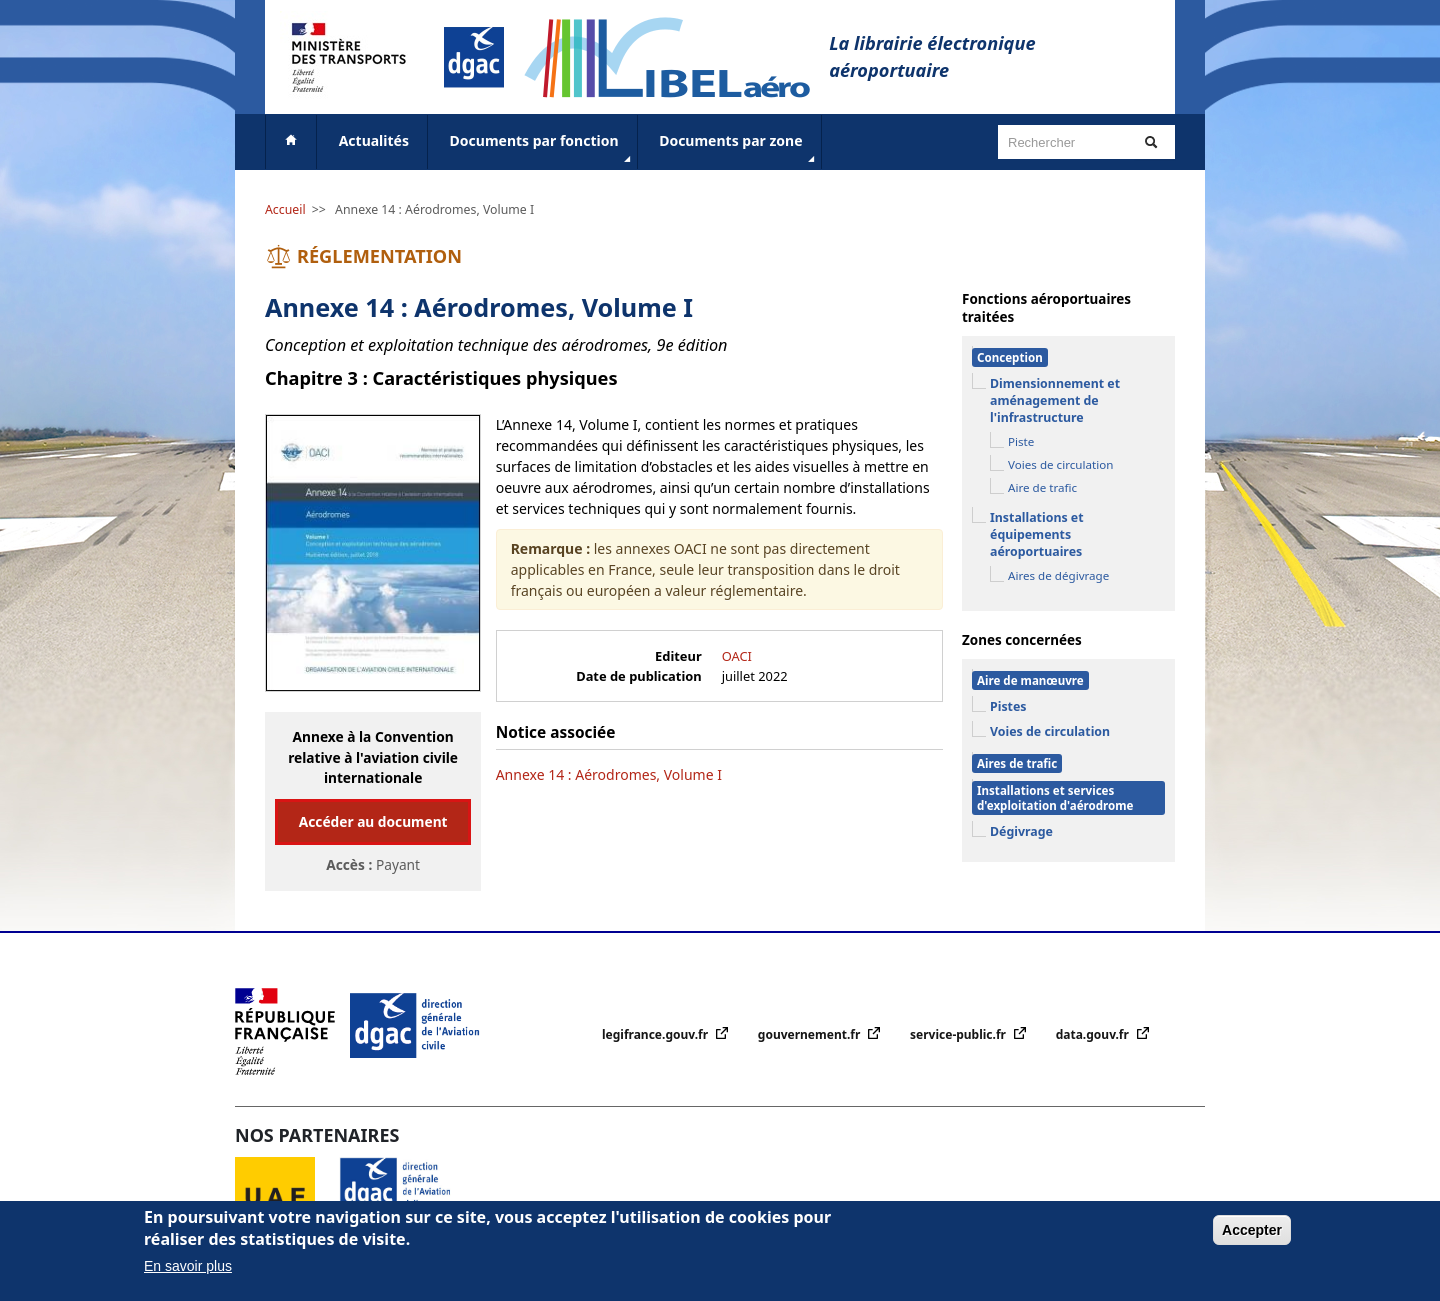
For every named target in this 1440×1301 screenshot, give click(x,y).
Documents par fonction (542, 149)
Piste (1021, 441)
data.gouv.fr (1094, 1034)
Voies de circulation (1060, 464)
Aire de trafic (1042, 487)
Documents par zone (738, 149)
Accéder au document (373, 821)
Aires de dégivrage (1058, 575)
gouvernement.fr (811, 1034)
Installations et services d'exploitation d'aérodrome (1055, 798)
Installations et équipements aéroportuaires (1037, 534)
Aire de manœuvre (1030, 680)
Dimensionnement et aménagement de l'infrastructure (1055, 400)
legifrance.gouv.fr (656, 1034)
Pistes (1008, 706)
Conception (1010, 357)
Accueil (285, 209)
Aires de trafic (1017, 763)
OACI (737, 656)
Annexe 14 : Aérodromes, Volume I (434, 209)
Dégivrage (1021, 831)
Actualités (374, 140)
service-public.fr (959, 1034)
